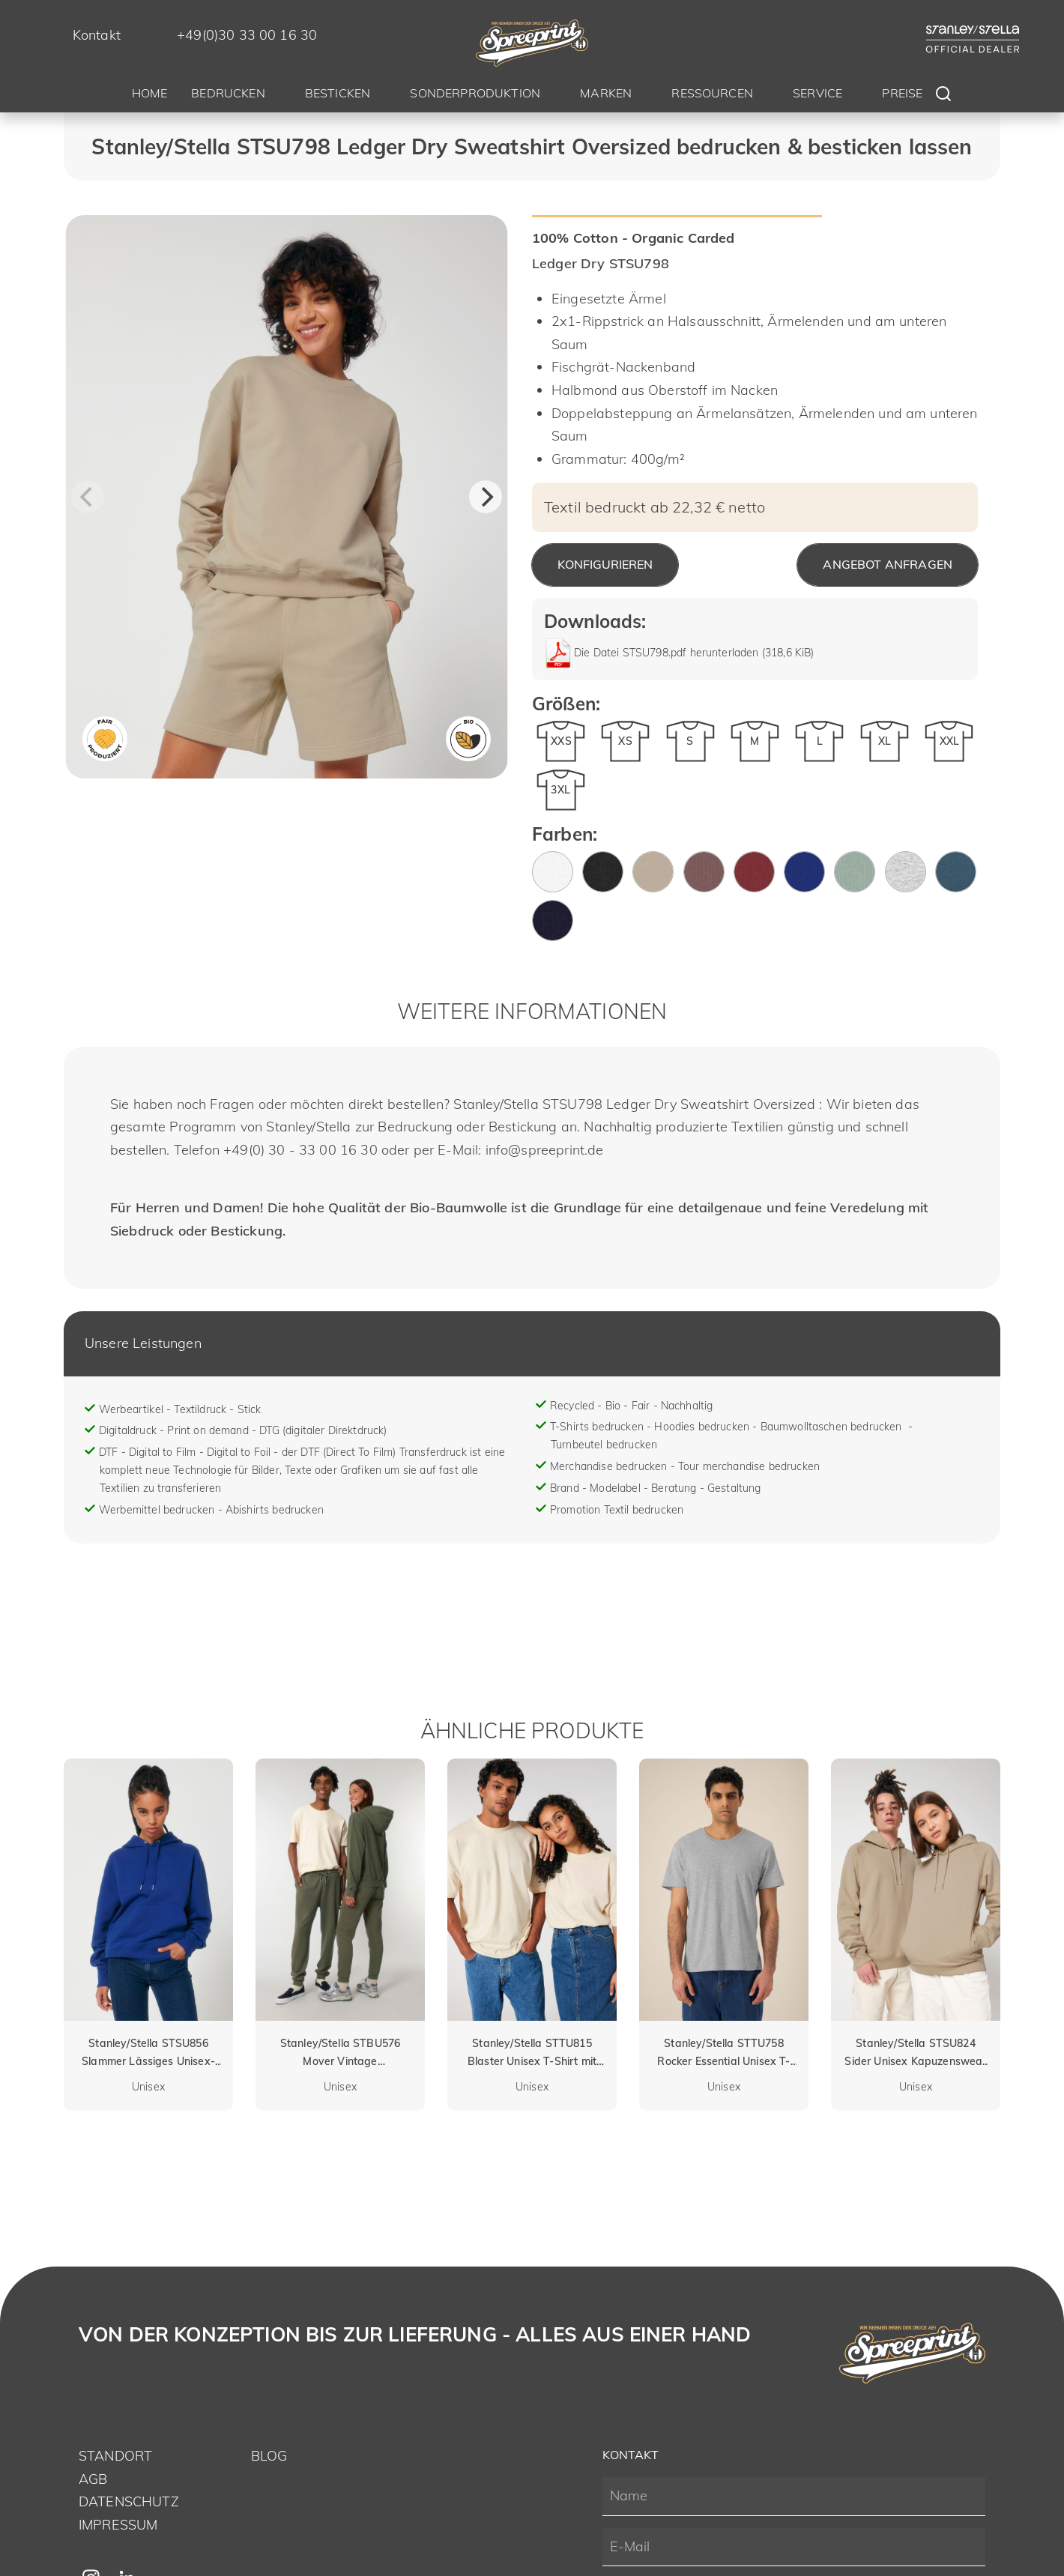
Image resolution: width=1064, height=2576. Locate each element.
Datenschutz (129, 2501)
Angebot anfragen (887, 564)
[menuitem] (150, 95)
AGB (93, 2479)
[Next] (485, 496)
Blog (269, 2455)
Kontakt (97, 34)
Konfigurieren (605, 564)
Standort (115, 2455)
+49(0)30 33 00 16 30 (247, 34)
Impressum (118, 2524)
